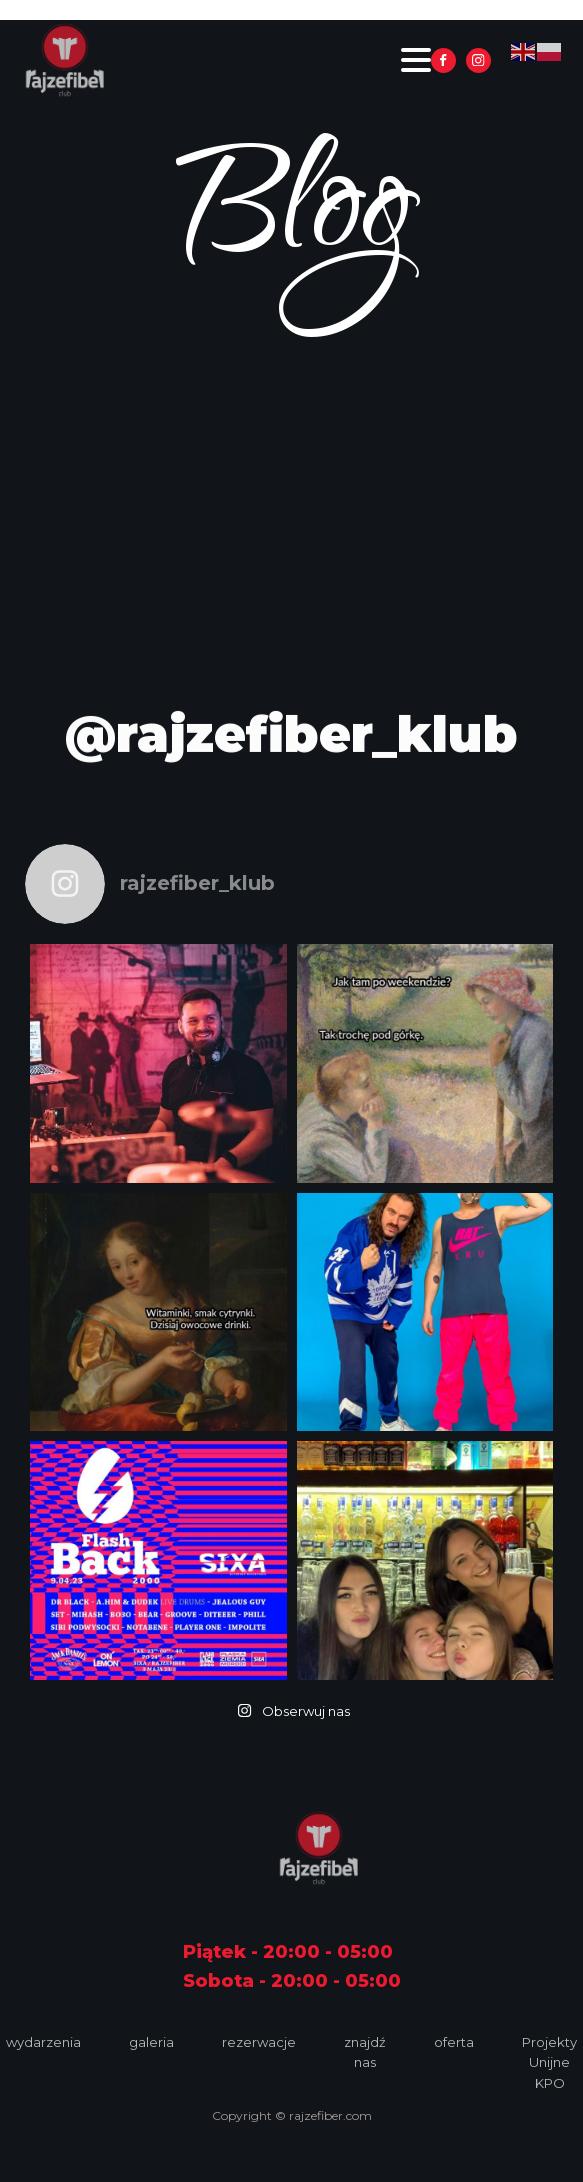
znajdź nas (365, 2052)
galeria (151, 2042)
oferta (454, 2042)
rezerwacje (259, 2042)
